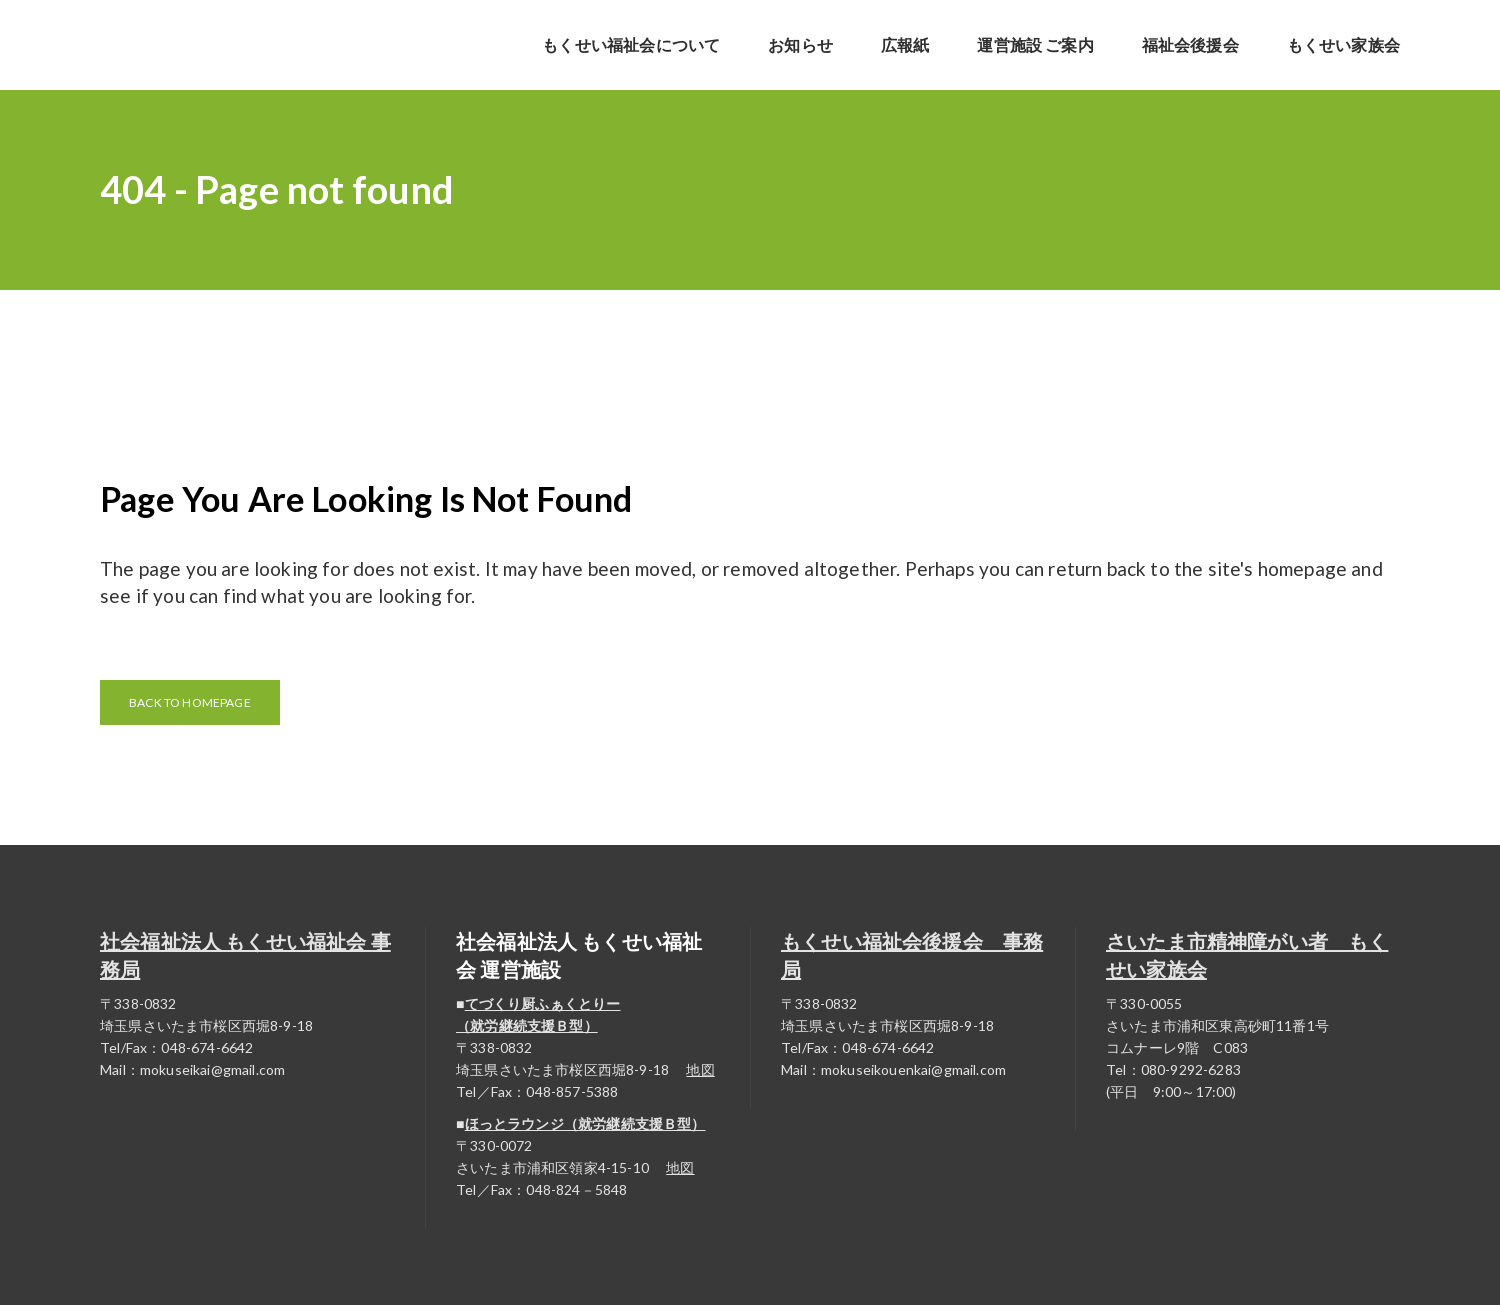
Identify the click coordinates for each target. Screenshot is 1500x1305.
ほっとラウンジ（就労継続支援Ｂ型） (585, 1123)
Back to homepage (190, 702)
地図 (700, 1069)
